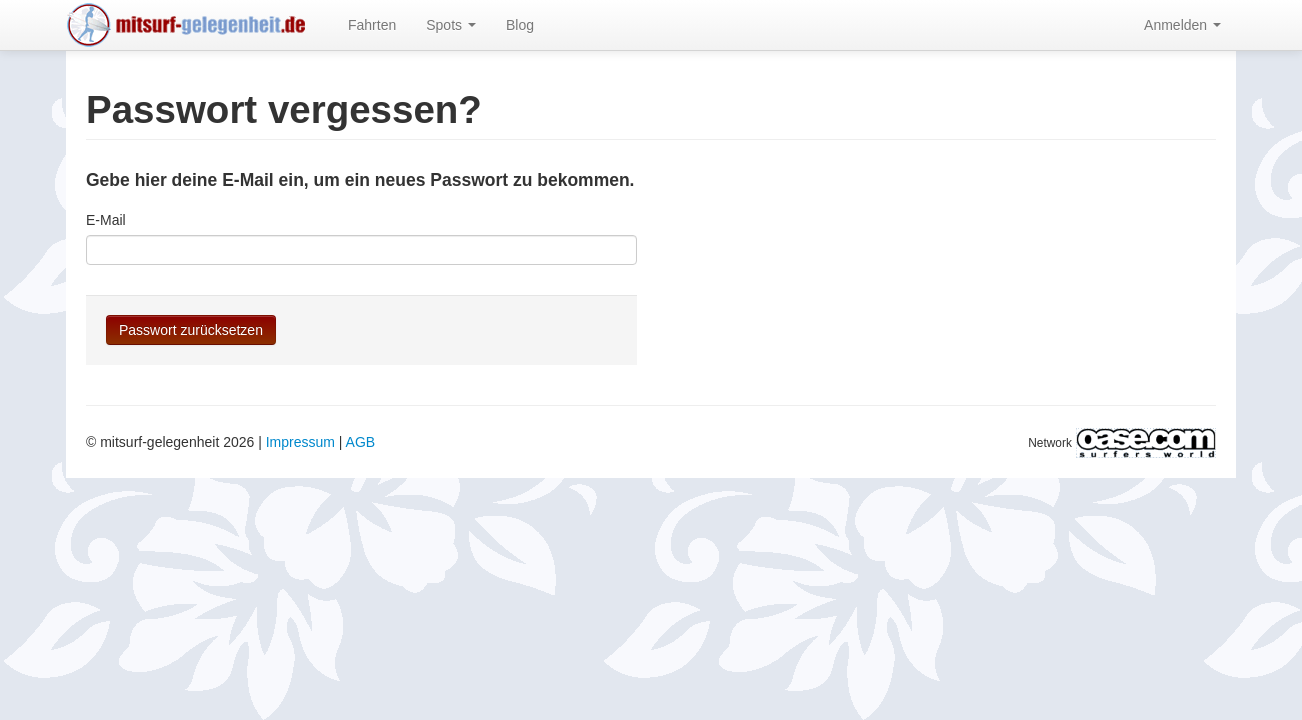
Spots (451, 25)
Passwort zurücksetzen (191, 330)
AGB (361, 442)
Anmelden (1182, 25)
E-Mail (106, 220)
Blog (520, 25)
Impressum (300, 442)
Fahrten (372, 25)
